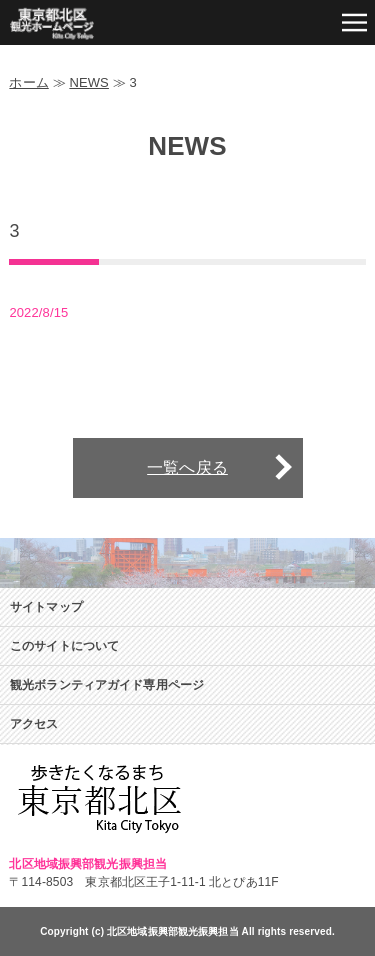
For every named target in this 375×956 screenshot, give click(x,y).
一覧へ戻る (187, 467)
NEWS (89, 82)
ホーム (28, 82)
